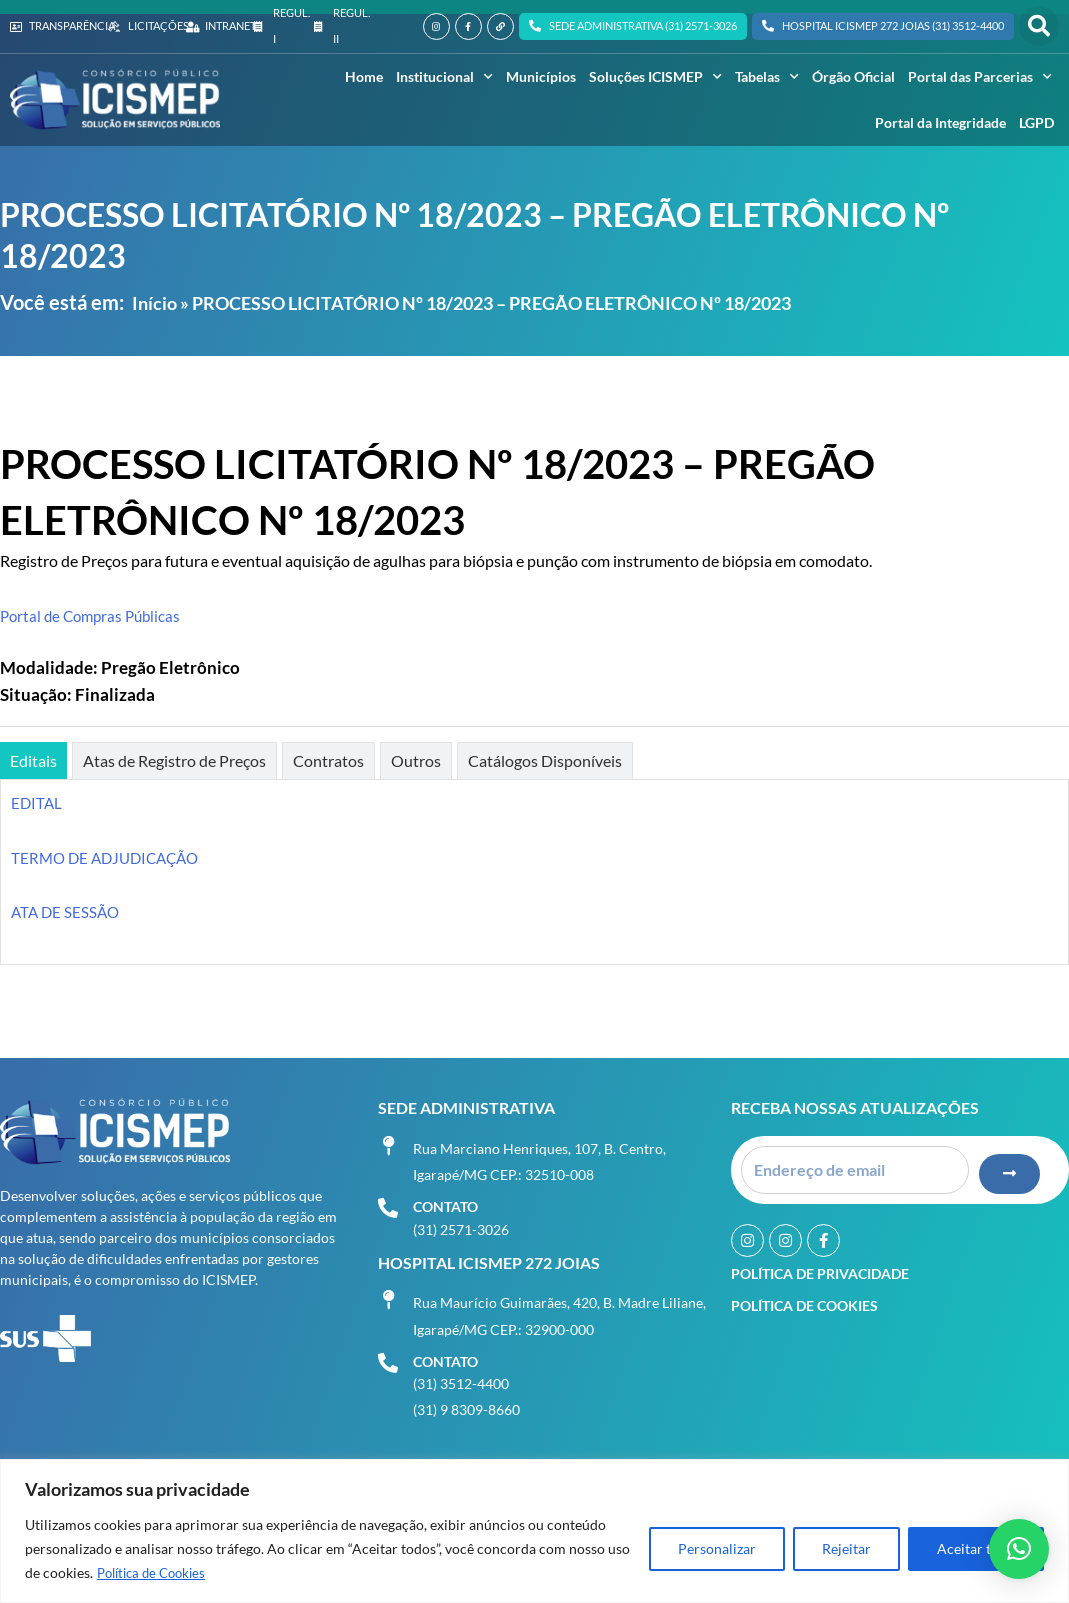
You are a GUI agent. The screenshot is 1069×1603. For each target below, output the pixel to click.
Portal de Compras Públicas (95, 615)
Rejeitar (846, 1549)
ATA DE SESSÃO (67, 911)
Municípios (541, 76)
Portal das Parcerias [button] (980, 77)
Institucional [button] (444, 77)
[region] (534, 1531)
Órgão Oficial (853, 76)
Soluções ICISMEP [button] (655, 77)
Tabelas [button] (767, 77)
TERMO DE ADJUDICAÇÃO (110, 857)
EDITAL (37, 802)
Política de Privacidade (820, 1259)
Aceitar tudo (976, 1549)
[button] (1039, 26)
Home (364, 76)
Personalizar (717, 1549)
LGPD (1036, 122)
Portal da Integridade (940, 122)
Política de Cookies (156, 1573)
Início (154, 303)
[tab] (33, 760)
